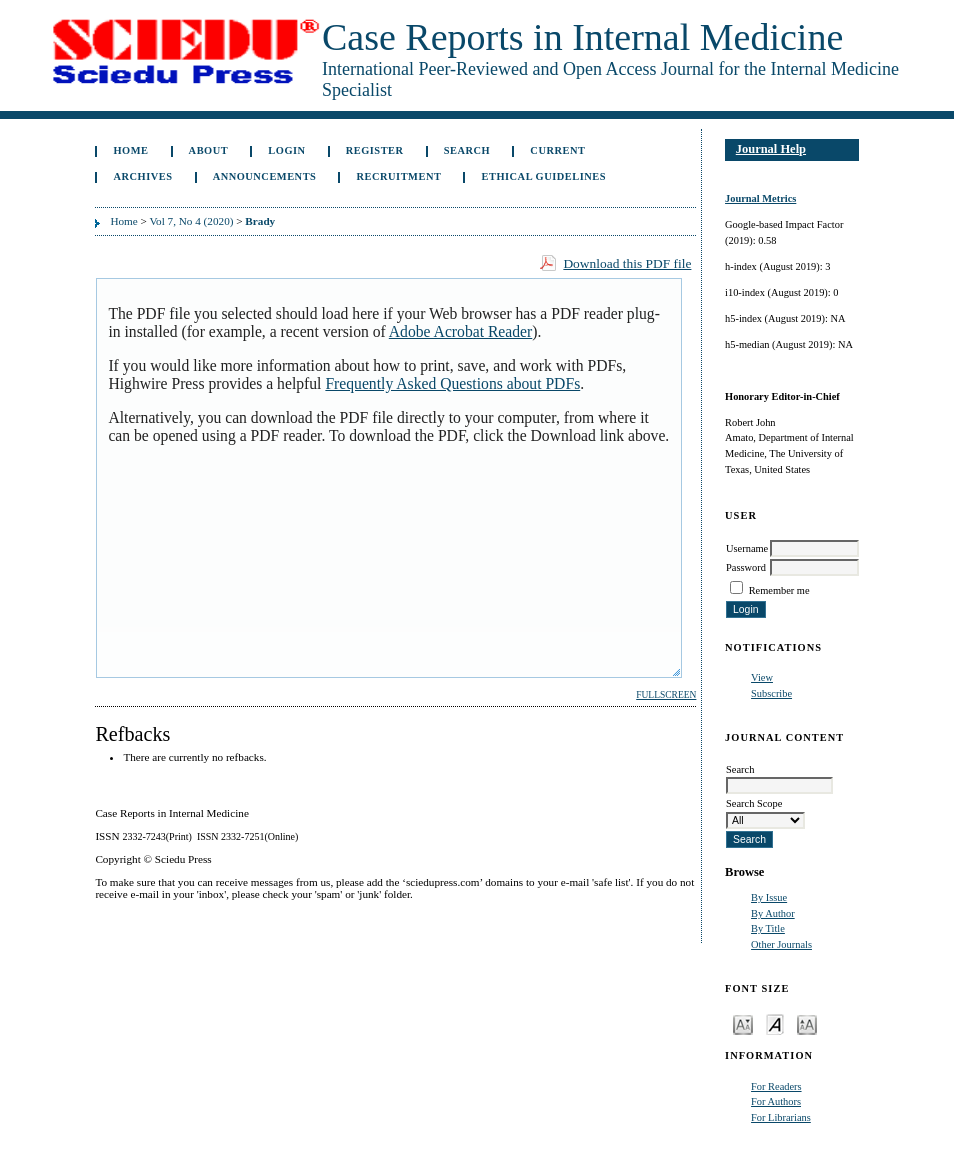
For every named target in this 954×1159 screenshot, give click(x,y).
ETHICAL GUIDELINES (544, 176)
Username (747, 548)
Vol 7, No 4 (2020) (191, 221)
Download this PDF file (627, 263)
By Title (768, 928)
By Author (773, 913)
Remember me (779, 590)
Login (286, 150)
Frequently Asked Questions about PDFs (452, 383)
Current (557, 150)
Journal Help (771, 149)
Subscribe (771, 693)
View (762, 677)
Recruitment (399, 176)
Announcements (265, 176)
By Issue (769, 897)
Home (130, 150)
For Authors (776, 1101)
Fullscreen (666, 695)
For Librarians (781, 1117)
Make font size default (775, 1023)
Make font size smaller (743, 1023)
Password (746, 567)
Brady (260, 221)
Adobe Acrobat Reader (460, 331)
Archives (142, 176)
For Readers (776, 1086)
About (209, 150)
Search (467, 150)
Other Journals (781, 944)
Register (375, 150)
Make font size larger (807, 1023)
